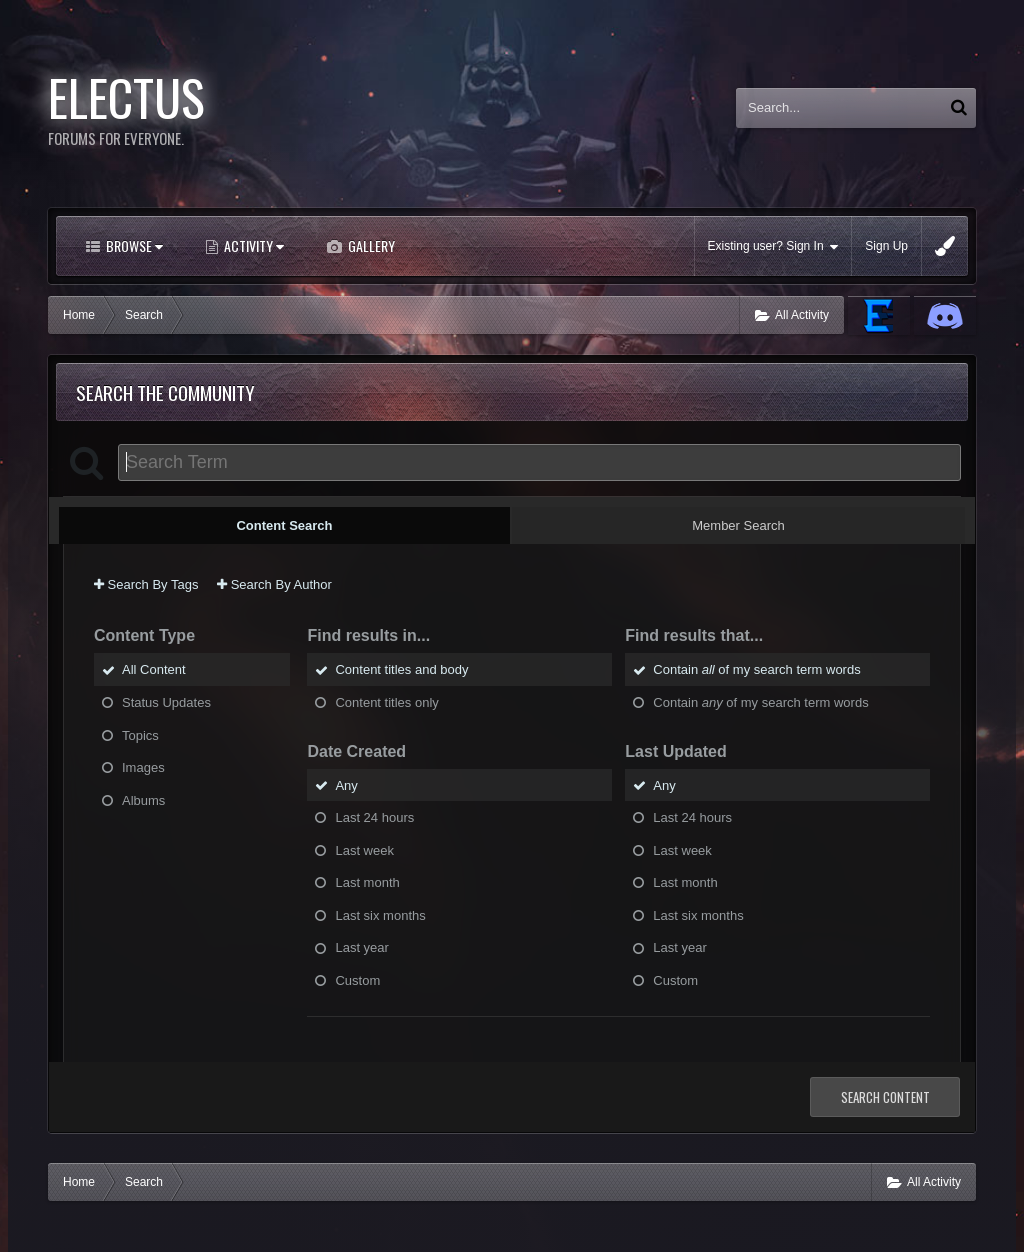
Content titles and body (401, 669)
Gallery (370, 245)
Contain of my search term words (756, 669)
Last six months (380, 914)
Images (143, 767)
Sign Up (886, 246)
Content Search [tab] (284, 525)
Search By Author (274, 584)
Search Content (885, 1097)
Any (346, 784)
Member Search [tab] (738, 525)
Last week (364, 849)
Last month (367, 882)
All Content (154, 669)
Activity (252, 245)
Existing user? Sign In (773, 246)
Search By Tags (146, 584)
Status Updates (166, 702)
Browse (133, 245)
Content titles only (386, 702)
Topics (140, 734)
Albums (143, 799)
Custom (357, 979)
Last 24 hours (374, 817)
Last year (361, 947)
